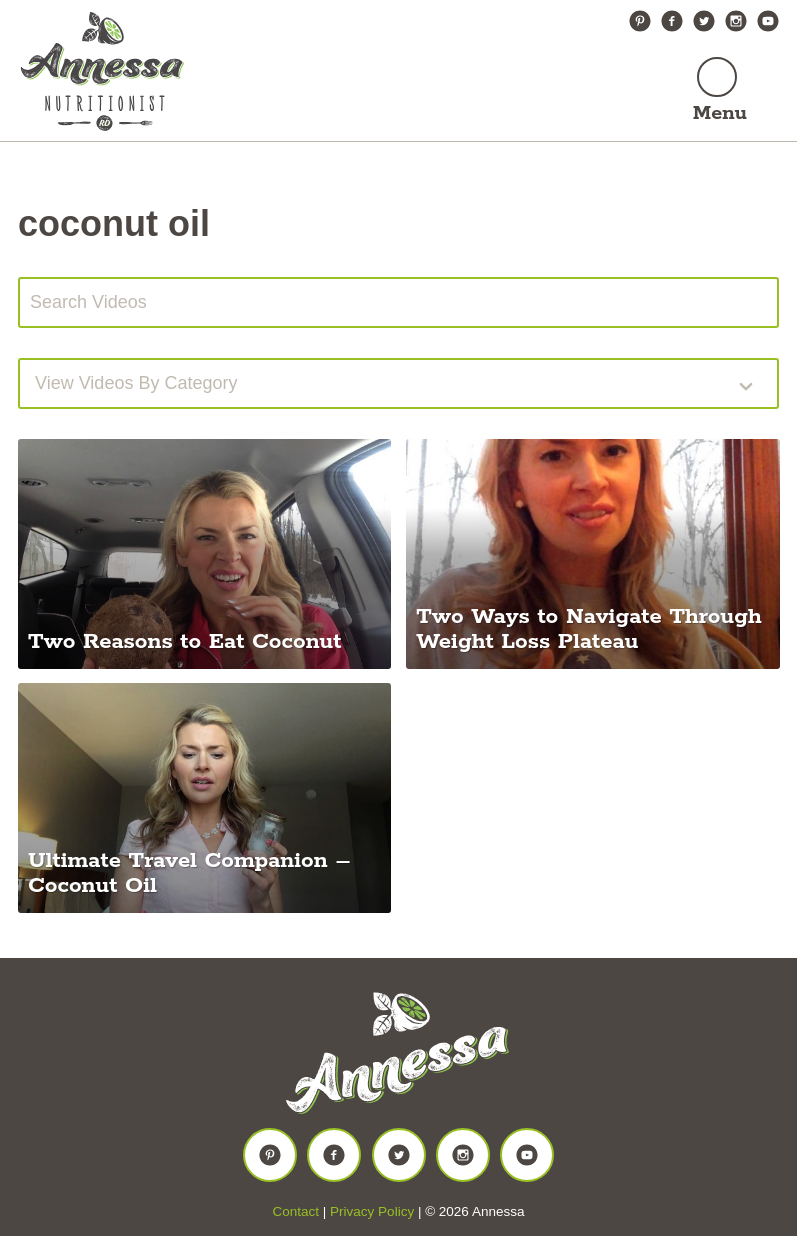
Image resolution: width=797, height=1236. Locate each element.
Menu (720, 113)
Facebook (672, 21)
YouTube (768, 21)
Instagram (736, 21)
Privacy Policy (372, 1211)
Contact (296, 1211)
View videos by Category (136, 383)
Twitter (704, 21)
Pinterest (640, 21)
